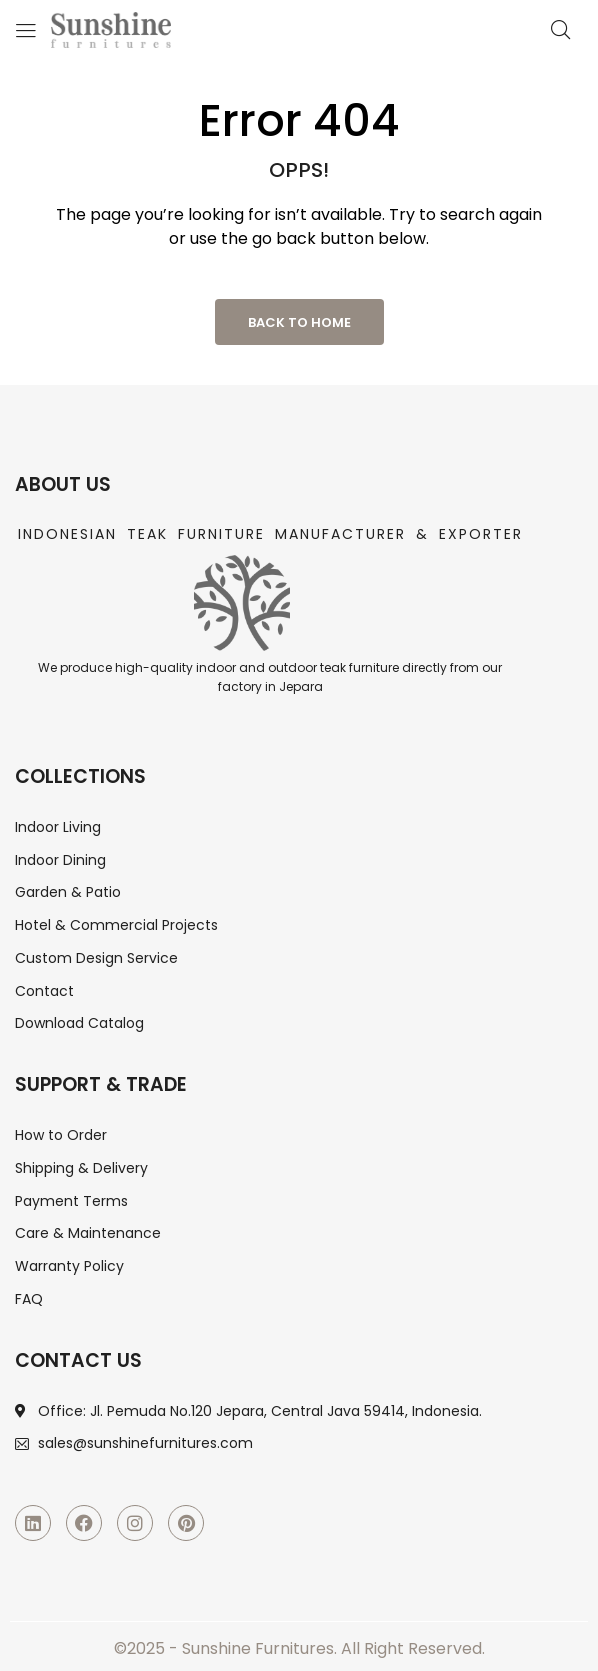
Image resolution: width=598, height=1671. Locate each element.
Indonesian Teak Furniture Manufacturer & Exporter (270, 534)
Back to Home (299, 322)
